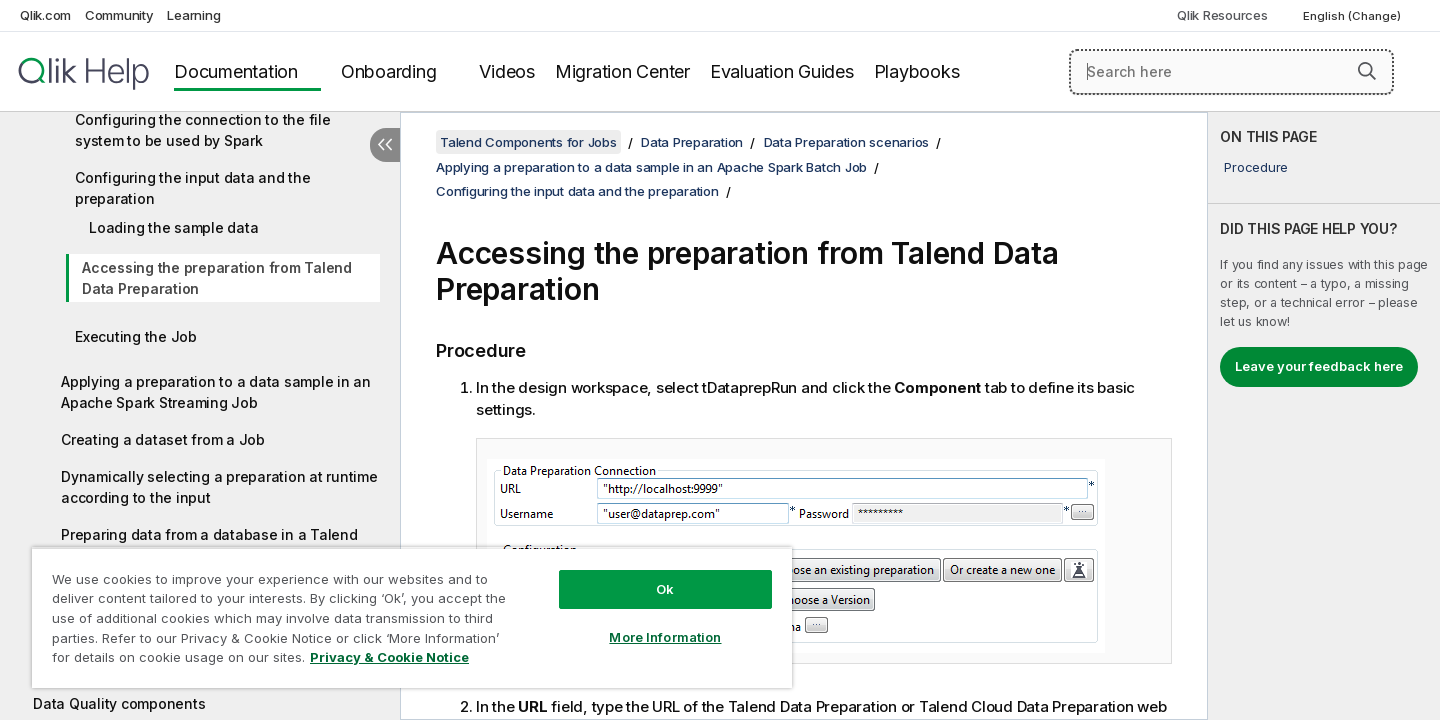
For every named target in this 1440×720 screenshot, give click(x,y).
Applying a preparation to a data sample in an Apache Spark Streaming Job (216, 392)
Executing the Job (136, 336)
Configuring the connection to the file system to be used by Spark (203, 130)
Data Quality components (119, 703)
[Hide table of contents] (385, 145)
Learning (193, 15)
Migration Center (622, 71)
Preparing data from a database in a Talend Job (209, 545)
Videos (507, 71)
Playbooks (917, 71)
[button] (1367, 71)
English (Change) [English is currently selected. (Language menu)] (1353, 16)
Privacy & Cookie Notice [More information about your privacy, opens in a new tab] (389, 657)
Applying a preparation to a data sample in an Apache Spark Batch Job (651, 167)
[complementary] (1324, 416)
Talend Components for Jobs (528, 142)
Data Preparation (692, 142)
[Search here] (1231, 72)
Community (119, 15)
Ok (665, 589)
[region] (412, 617)
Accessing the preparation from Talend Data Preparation (217, 278)
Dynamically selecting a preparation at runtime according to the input (219, 487)
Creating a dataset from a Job (163, 439)
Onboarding (389, 71)
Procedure (1256, 167)
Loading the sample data (173, 227)
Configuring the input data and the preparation (193, 188)
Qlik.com (45, 15)
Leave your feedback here (1319, 366)
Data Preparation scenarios (847, 142)
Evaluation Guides (782, 71)
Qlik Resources (1222, 15)
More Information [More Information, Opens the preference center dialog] (665, 637)
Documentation (236, 71)
